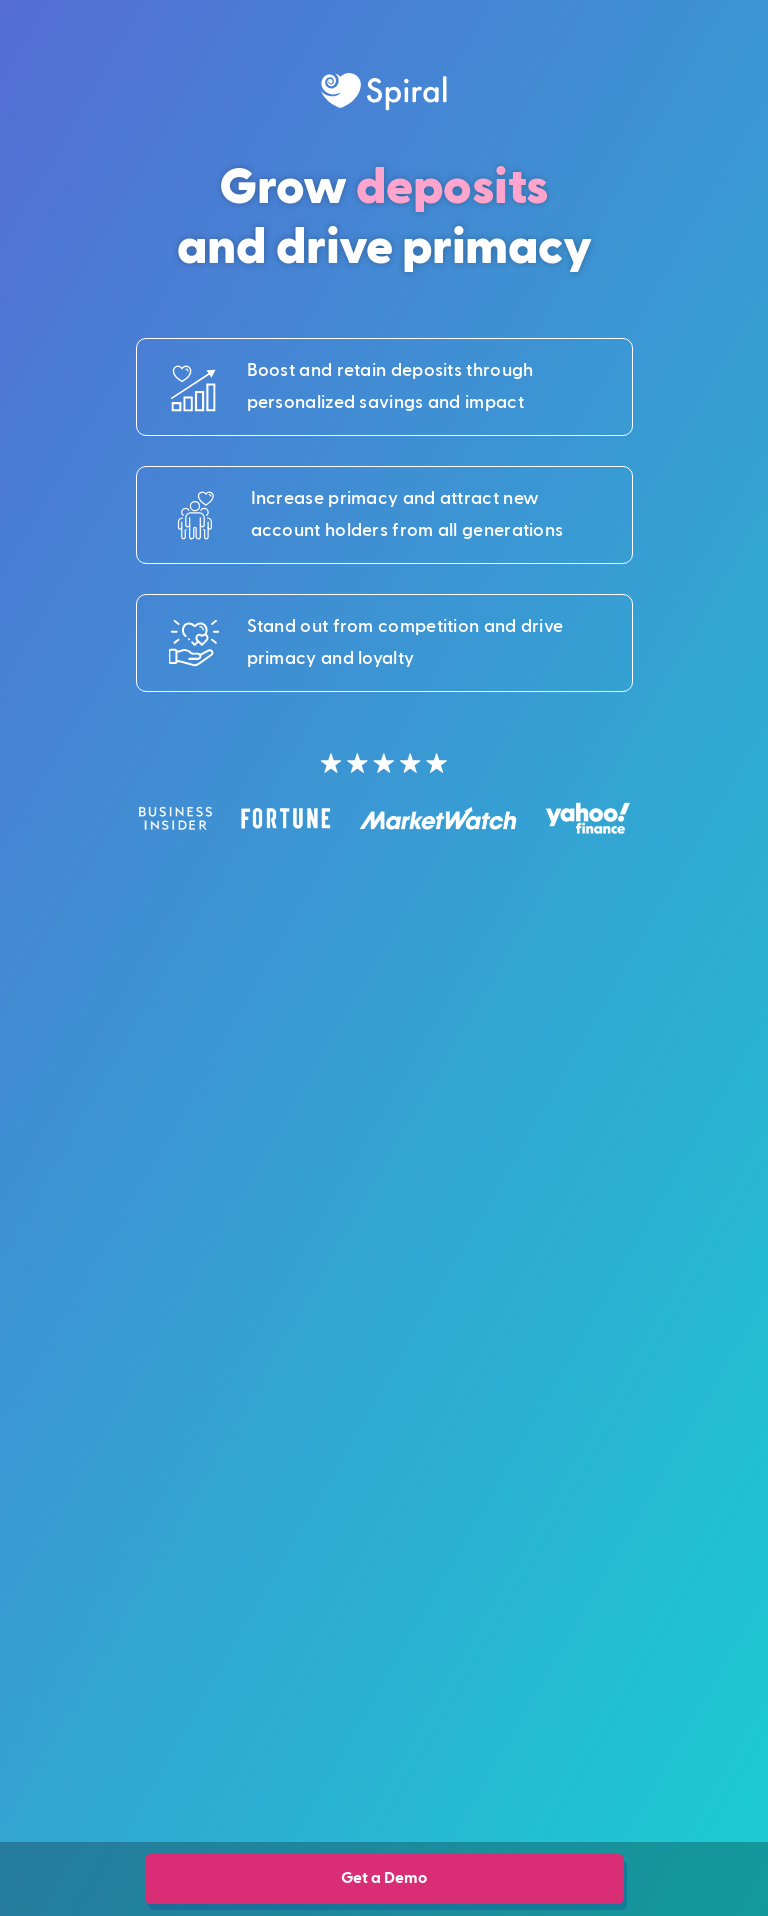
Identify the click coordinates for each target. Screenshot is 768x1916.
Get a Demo (384, 1878)
